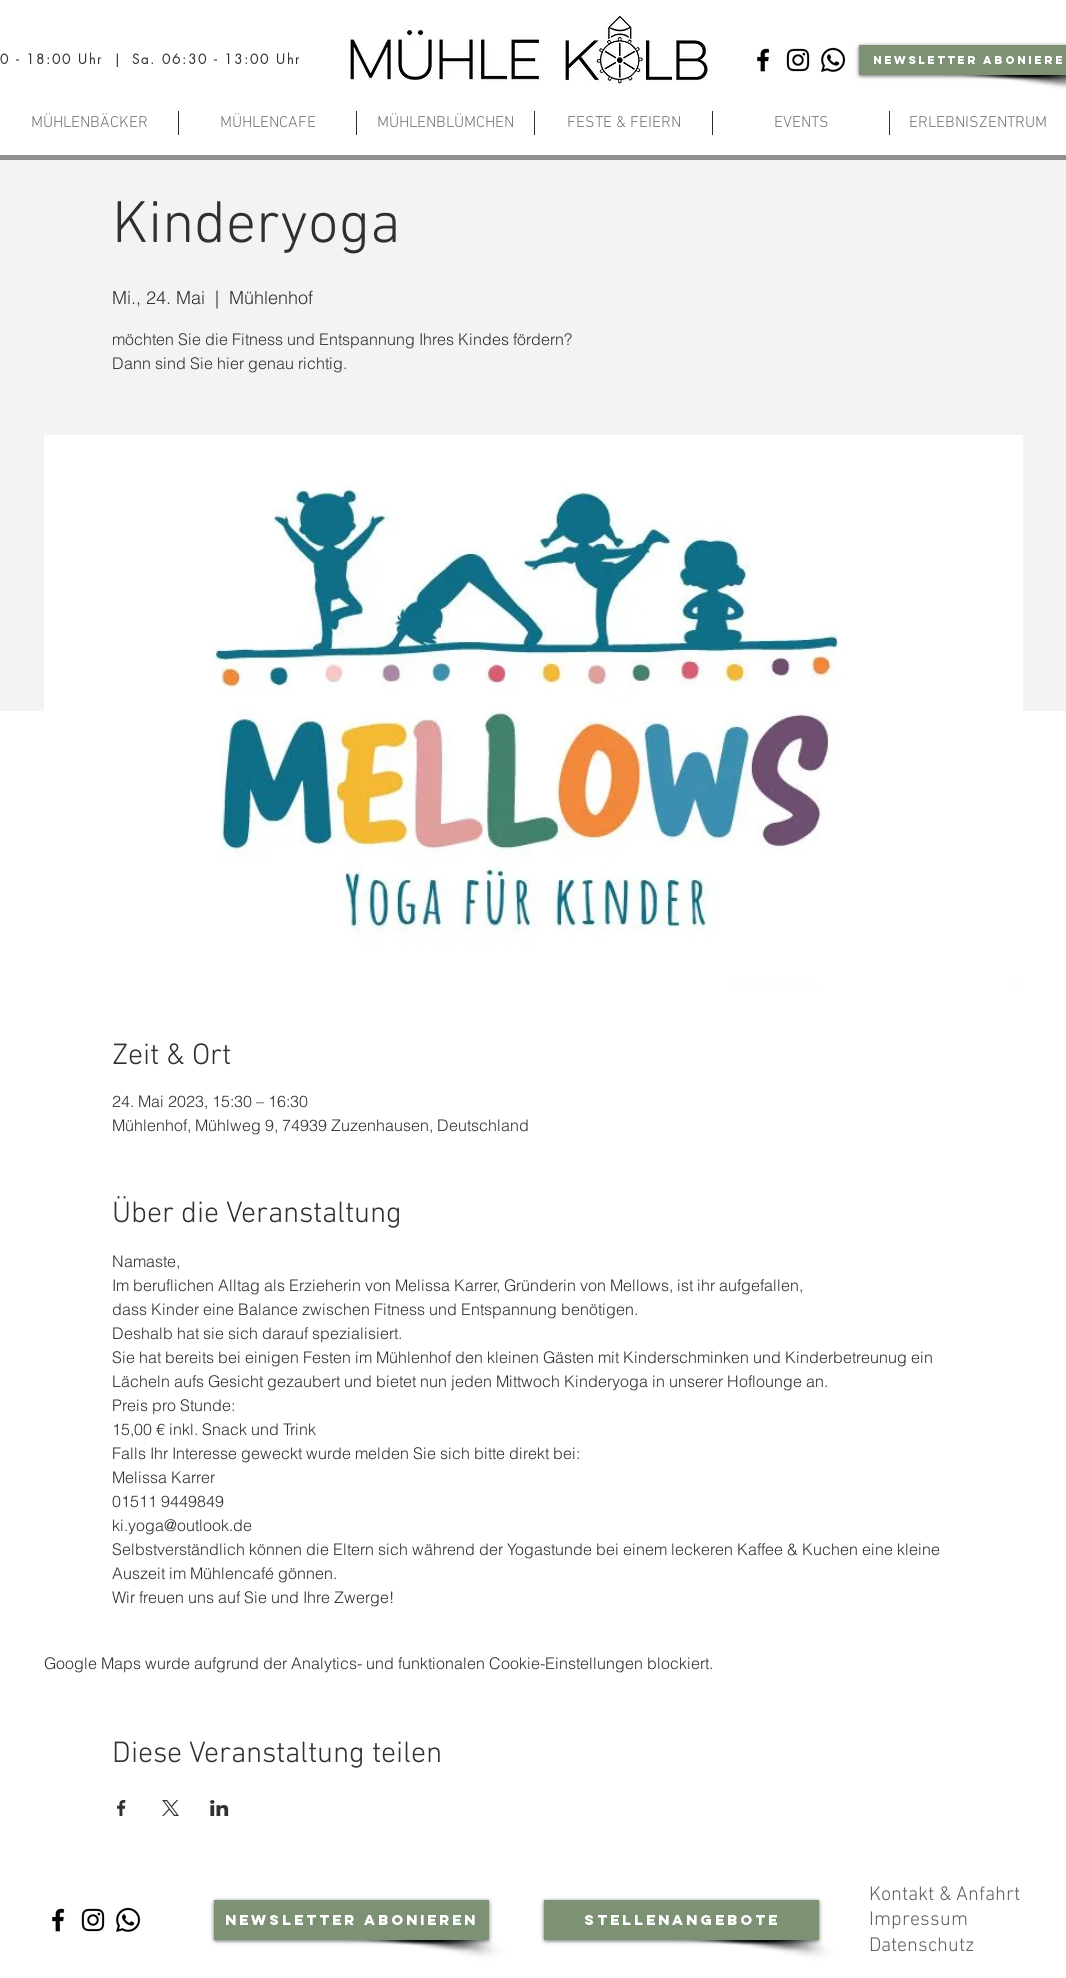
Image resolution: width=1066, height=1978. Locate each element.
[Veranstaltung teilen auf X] (170, 1808)
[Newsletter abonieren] (351, 1920)
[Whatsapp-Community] (833, 60)
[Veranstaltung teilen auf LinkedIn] (219, 1808)
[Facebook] (763, 60)
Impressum (921, 1920)
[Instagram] (798, 60)
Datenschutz (924, 1946)
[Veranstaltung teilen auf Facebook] (121, 1808)
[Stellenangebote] (681, 1920)
